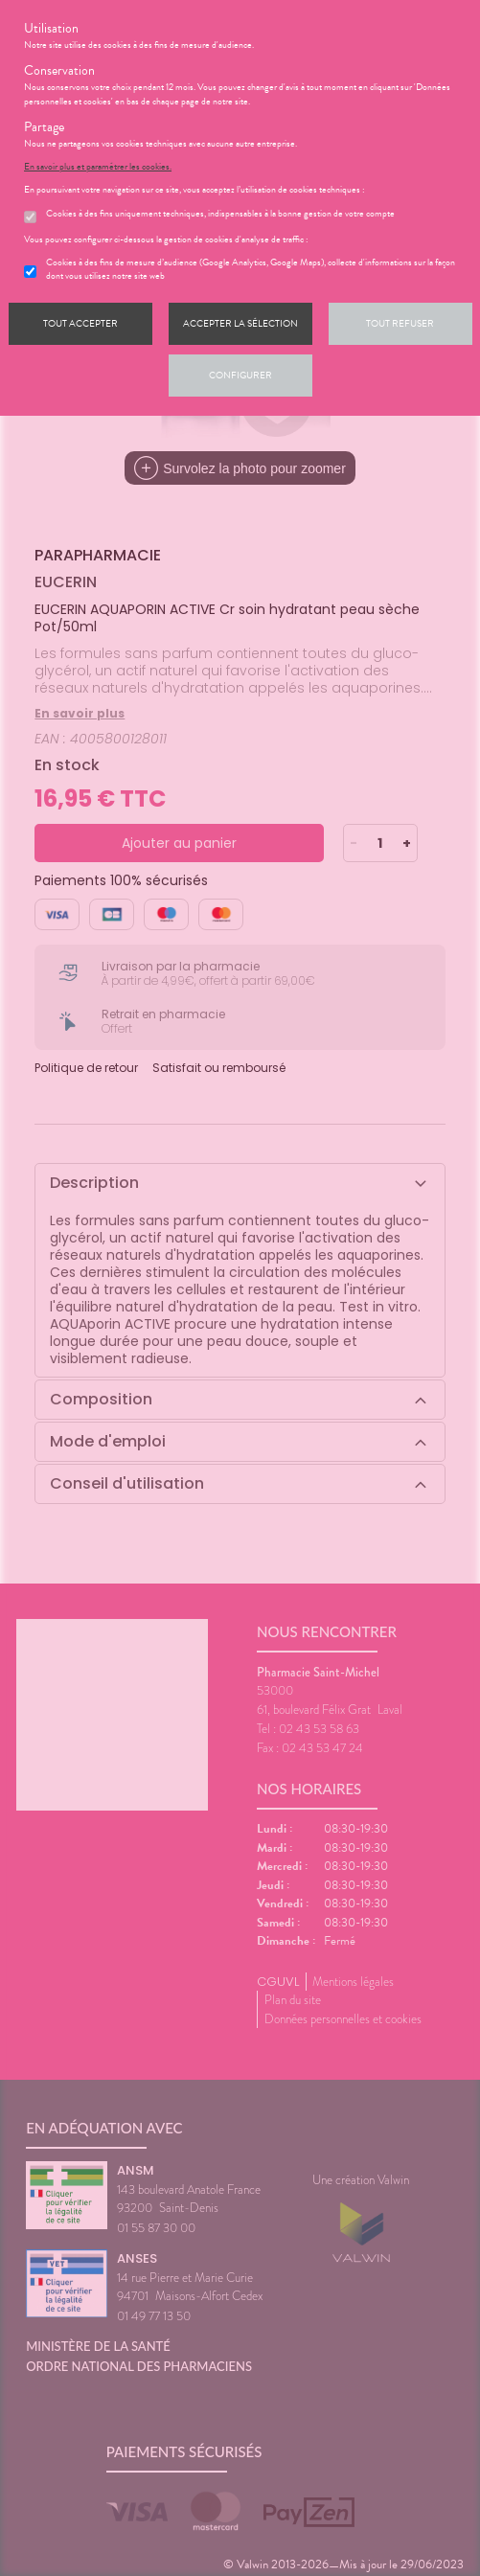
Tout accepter (80, 323)
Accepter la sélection (240, 323)
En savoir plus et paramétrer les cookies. (97, 166)
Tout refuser (400, 323)
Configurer (240, 375)
